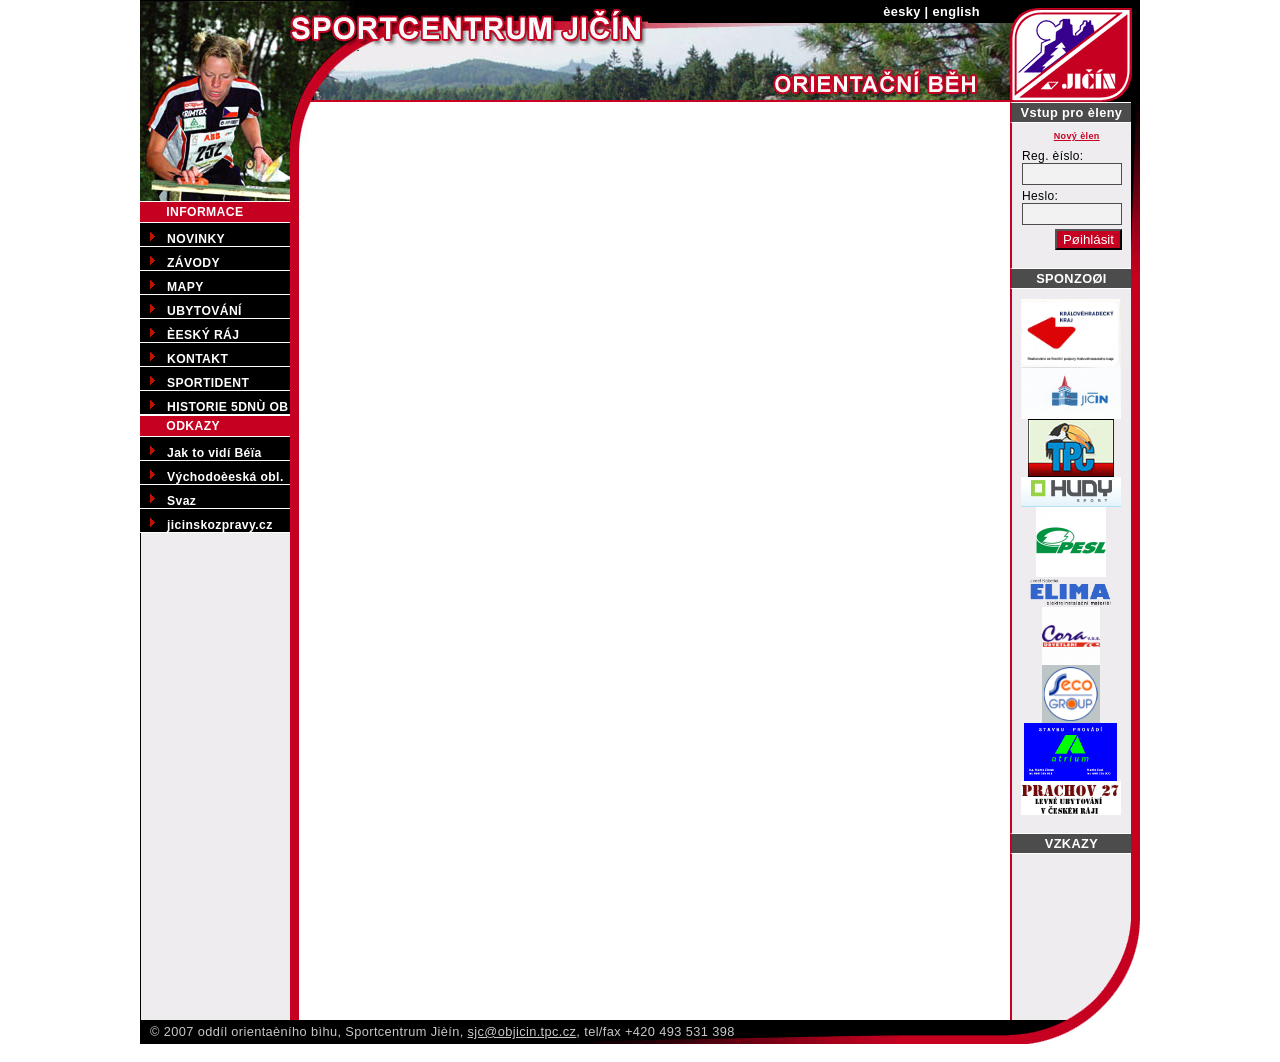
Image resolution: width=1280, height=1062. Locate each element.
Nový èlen (1077, 136)
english (956, 11)
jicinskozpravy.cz (220, 525)
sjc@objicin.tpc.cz (522, 1031)
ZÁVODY (193, 263)
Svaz (181, 501)
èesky (902, 11)
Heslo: (1040, 196)
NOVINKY (196, 239)
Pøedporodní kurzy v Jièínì (81, 1051)
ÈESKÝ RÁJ (203, 335)
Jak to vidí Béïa (214, 453)
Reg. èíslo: (1053, 156)
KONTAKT (197, 359)
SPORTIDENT (208, 383)
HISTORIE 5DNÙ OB (227, 407)
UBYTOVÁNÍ (204, 311)
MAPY (185, 287)
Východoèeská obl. (225, 477)
